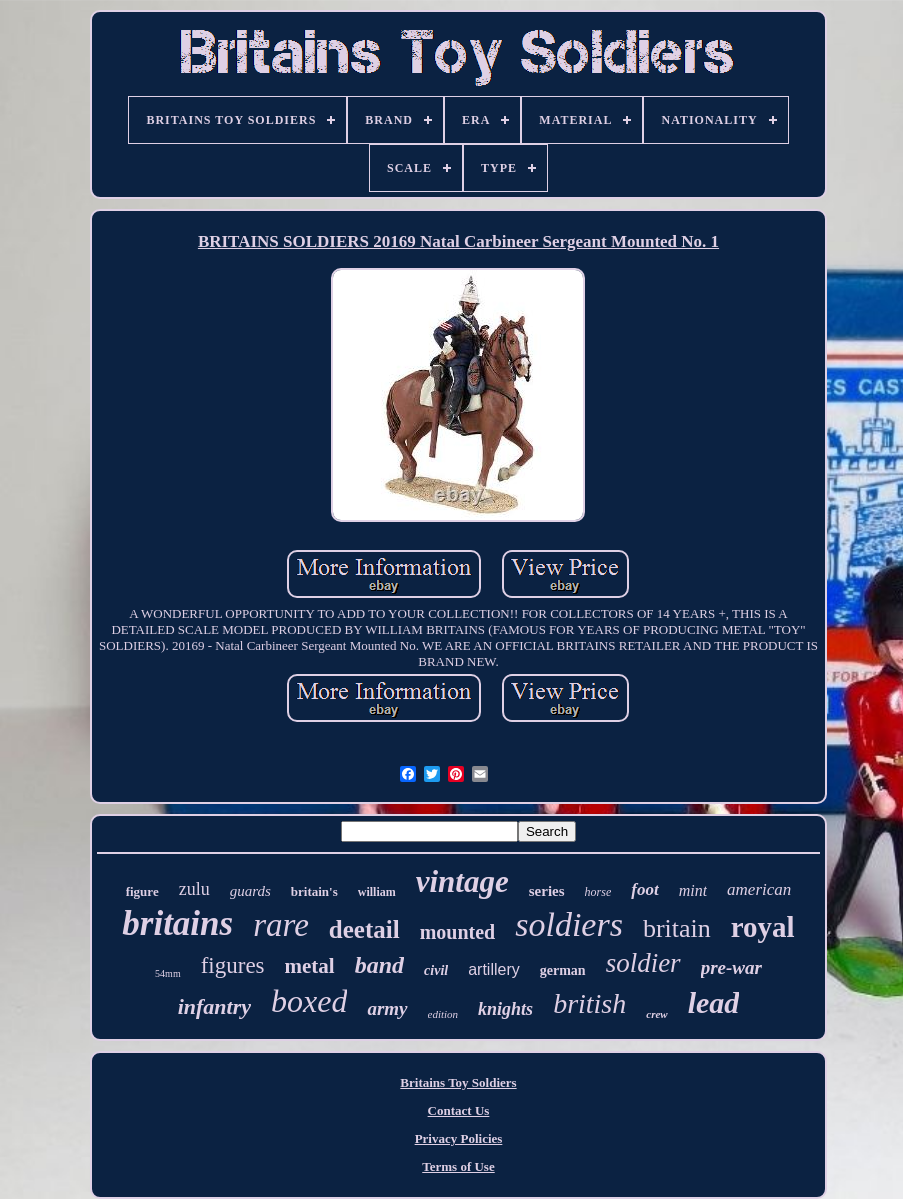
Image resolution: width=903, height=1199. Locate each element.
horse (598, 892)
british (589, 1003)
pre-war (731, 967)
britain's (314, 891)
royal (763, 927)
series (547, 891)
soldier (643, 963)
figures (233, 965)
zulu (194, 889)
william (377, 892)
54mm (168, 973)
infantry (214, 1006)
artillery (494, 969)
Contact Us (459, 1110)
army (387, 1008)
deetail (364, 929)
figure (142, 891)
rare (281, 925)
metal (310, 966)
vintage (462, 881)
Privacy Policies (459, 1138)
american (759, 889)
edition (443, 1014)
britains (177, 923)
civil (436, 970)
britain (677, 928)
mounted (458, 932)
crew (656, 1014)
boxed (309, 1001)
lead (714, 1002)
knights (505, 1009)
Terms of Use (458, 1166)
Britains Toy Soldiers (458, 1082)
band (379, 965)
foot (644, 889)
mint (693, 890)
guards (250, 891)
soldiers (569, 924)
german (563, 970)
